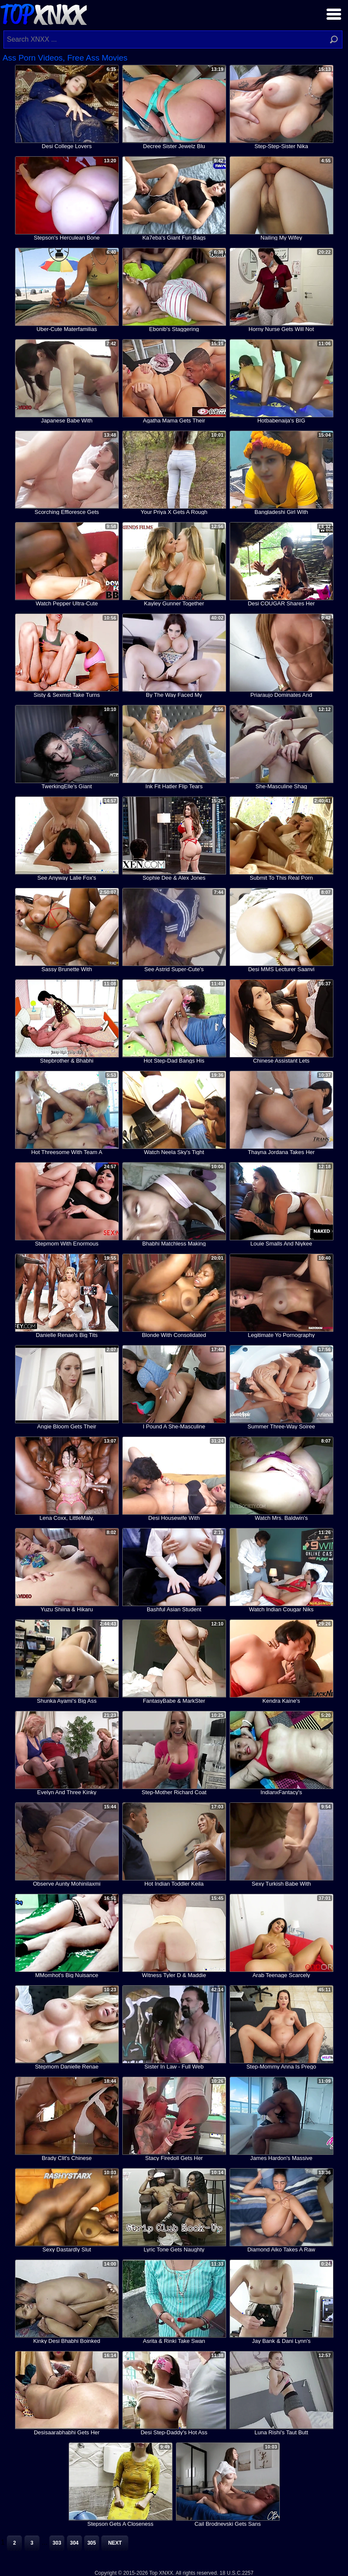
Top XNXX (43, 13)
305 (91, 2543)
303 (57, 2543)
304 (74, 2543)
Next (115, 2543)
